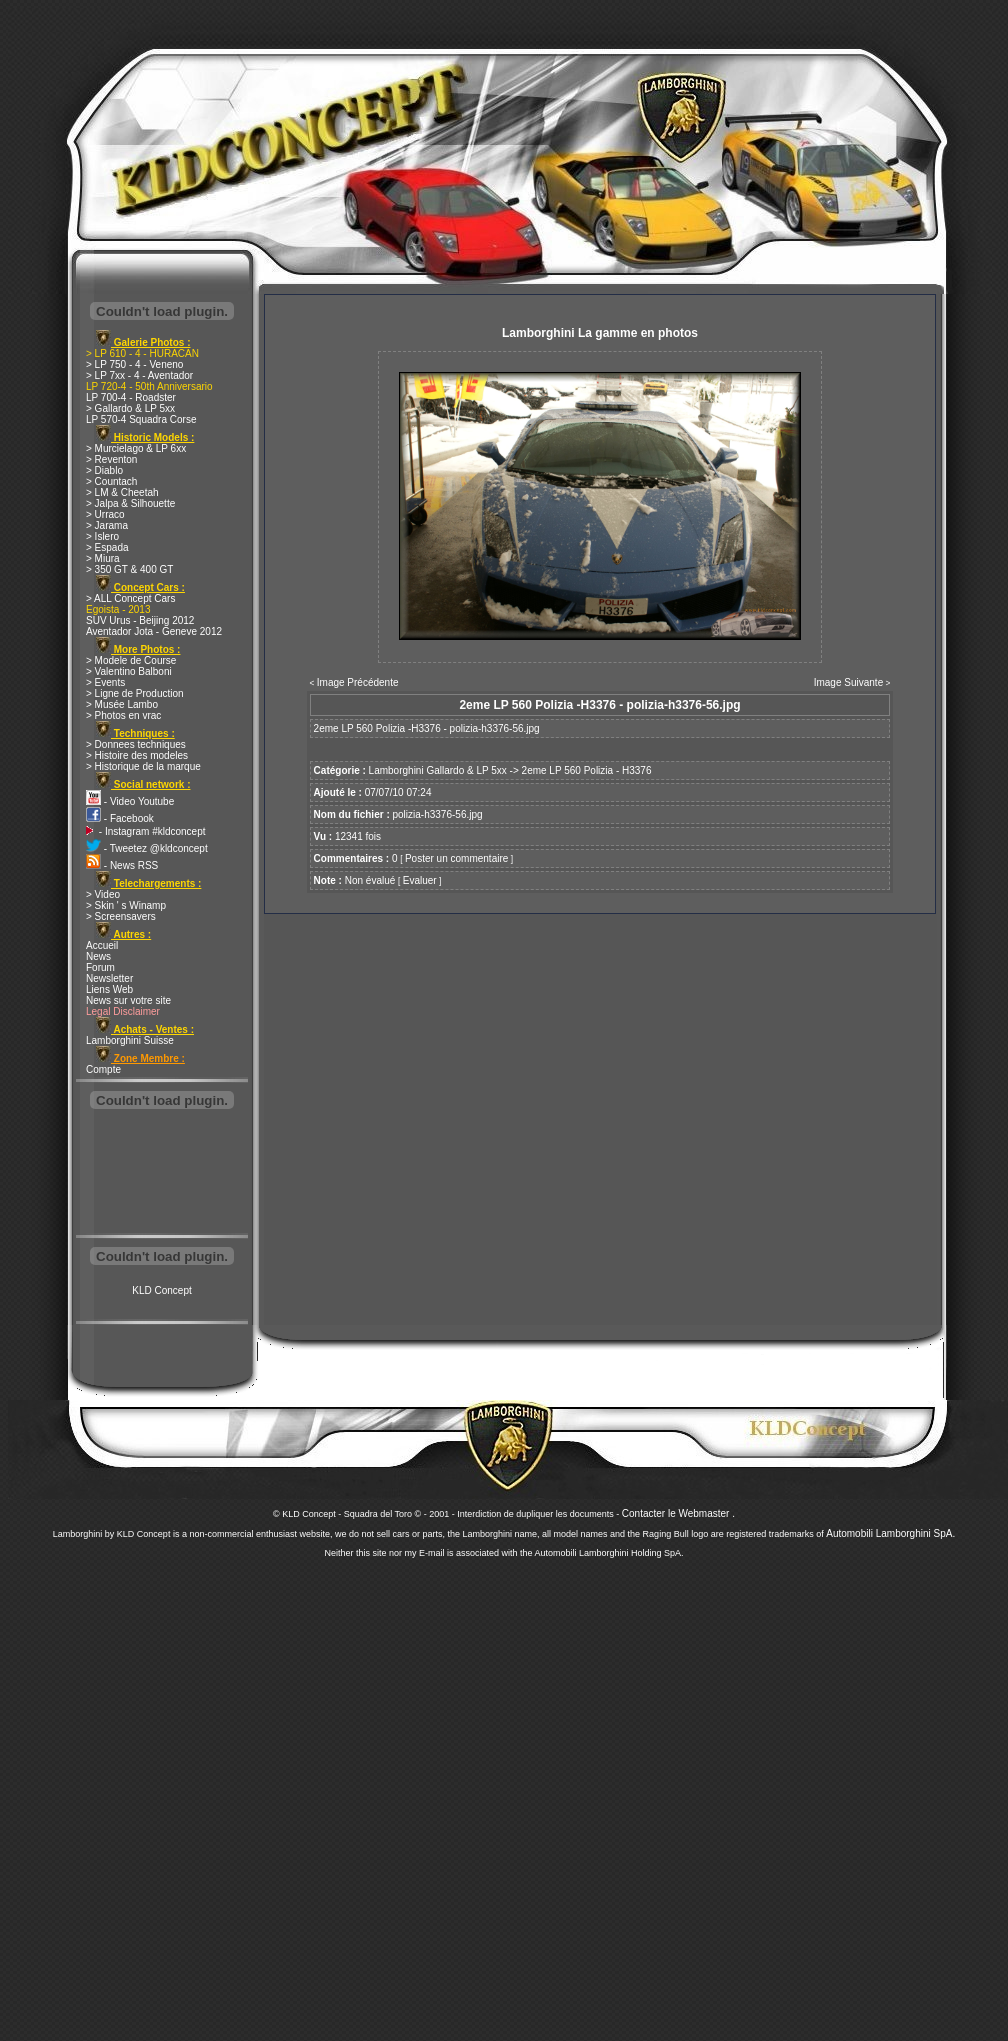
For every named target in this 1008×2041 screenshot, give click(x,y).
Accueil (102, 945)
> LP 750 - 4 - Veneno (134, 364)
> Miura (103, 558)
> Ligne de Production (135, 693)
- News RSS (122, 865)
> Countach (111, 481)
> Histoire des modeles (137, 755)
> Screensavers (121, 916)
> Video (103, 894)
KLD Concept (161, 1290)
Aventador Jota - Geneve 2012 (154, 631)
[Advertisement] (162, 1174)
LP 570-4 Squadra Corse (141, 419)
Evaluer (420, 880)
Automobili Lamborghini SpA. (890, 1533)
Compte (103, 1069)
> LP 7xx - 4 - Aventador (139, 375)
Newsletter (109, 978)
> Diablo (104, 470)
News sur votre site (128, 1000)
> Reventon (111, 459)
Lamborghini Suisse (130, 1040)
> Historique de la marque (143, 766)
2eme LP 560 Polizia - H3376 (587, 770)
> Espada (107, 547)
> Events (105, 682)
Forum (100, 967)
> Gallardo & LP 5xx (130, 408)
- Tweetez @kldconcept (147, 848)
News (98, 956)
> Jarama (107, 525)
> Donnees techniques (136, 744)
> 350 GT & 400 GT (129, 569)
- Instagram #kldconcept (146, 831)
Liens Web (109, 989)
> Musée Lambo (122, 704)
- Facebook (120, 818)
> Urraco (105, 514)
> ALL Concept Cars (130, 598)
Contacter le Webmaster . (678, 1513)
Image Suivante (849, 682)
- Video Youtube (130, 801)
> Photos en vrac (123, 715)
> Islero (102, 536)
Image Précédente (358, 682)
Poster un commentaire (456, 858)
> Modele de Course (131, 660)
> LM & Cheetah (122, 492)
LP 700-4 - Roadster (131, 397)
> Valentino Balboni (129, 671)
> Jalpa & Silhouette (130, 503)
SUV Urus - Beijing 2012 (140, 620)
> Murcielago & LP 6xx (136, 448)
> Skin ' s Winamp (126, 905)
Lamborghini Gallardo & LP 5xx (438, 770)
